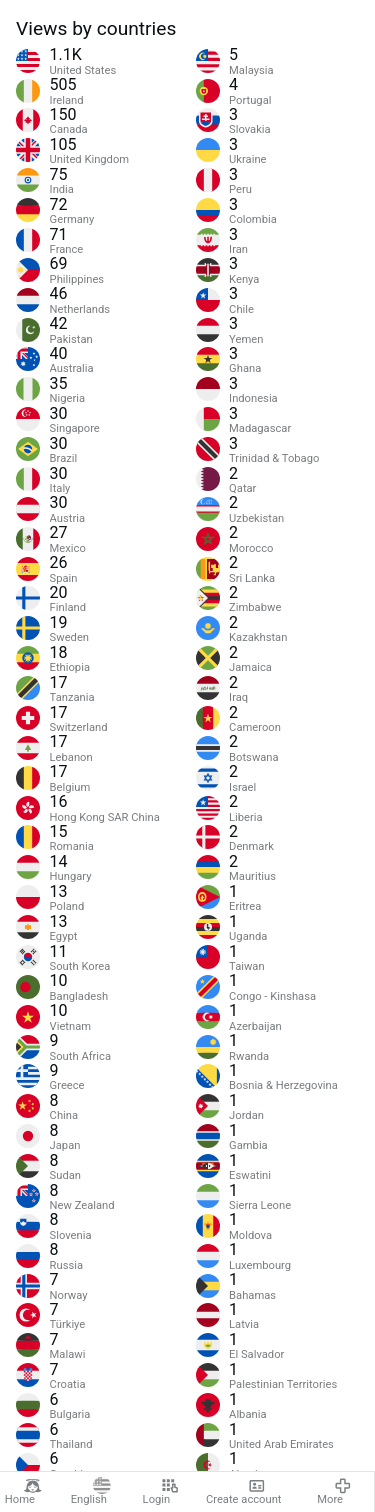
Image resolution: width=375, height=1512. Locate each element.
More (334, 1492)
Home (23, 1492)
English (91, 1492)
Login (161, 1492)
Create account (244, 1492)
